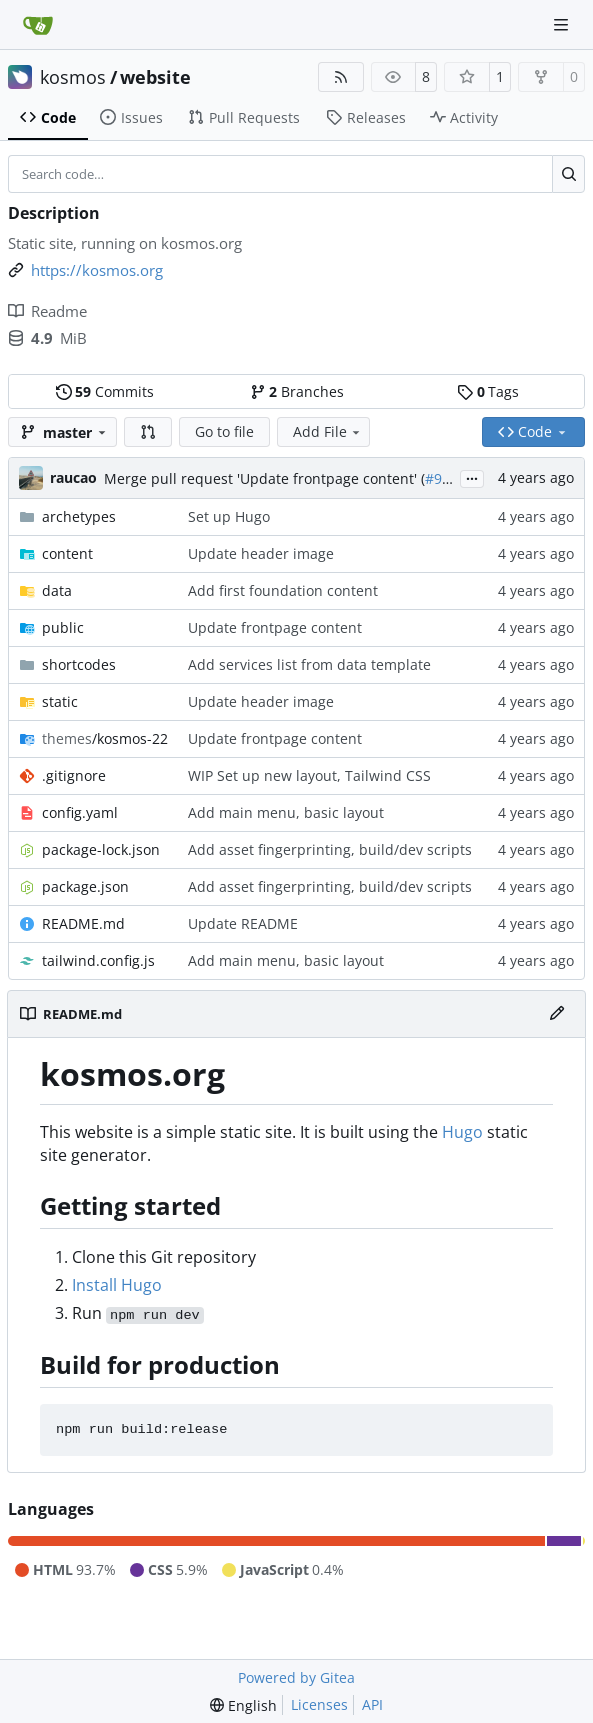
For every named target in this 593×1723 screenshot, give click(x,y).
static (60, 701)
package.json (85, 886)
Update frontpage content (275, 627)
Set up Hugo (229, 516)
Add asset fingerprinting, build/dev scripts (330, 849)
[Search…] (568, 174)
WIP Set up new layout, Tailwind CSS (309, 775)
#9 (433, 478)
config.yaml (80, 812)
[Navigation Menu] (563, 24)
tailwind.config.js (98, 960)
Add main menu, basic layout (286, 812)
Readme (47, 311)
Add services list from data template (309, 664)
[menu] (243, 1705)
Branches (297, 391)
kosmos (73, 77)
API (372, 1704)
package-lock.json (101, 849)
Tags (488, 391)
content (67, 553)
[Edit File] (557, 1014)
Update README (243, 923)
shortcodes (79, 664)
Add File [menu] (328, 431)
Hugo (462, 1132)
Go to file (224, 431)
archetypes (79, 516)
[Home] (38, 25)
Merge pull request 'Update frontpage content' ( (264, 478)
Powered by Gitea (296, 1677)
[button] (148, 432)
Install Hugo (117, 1285)
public (63, 627)
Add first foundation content (283, 590)
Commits (105, 391)
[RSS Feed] (341, 77)
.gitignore (74, 775)
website (155, 77)
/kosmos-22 (105, 738)
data (57, 590)
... (472, 477)
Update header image (261, 553)
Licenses (319, 1704)
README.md (83, 923)
